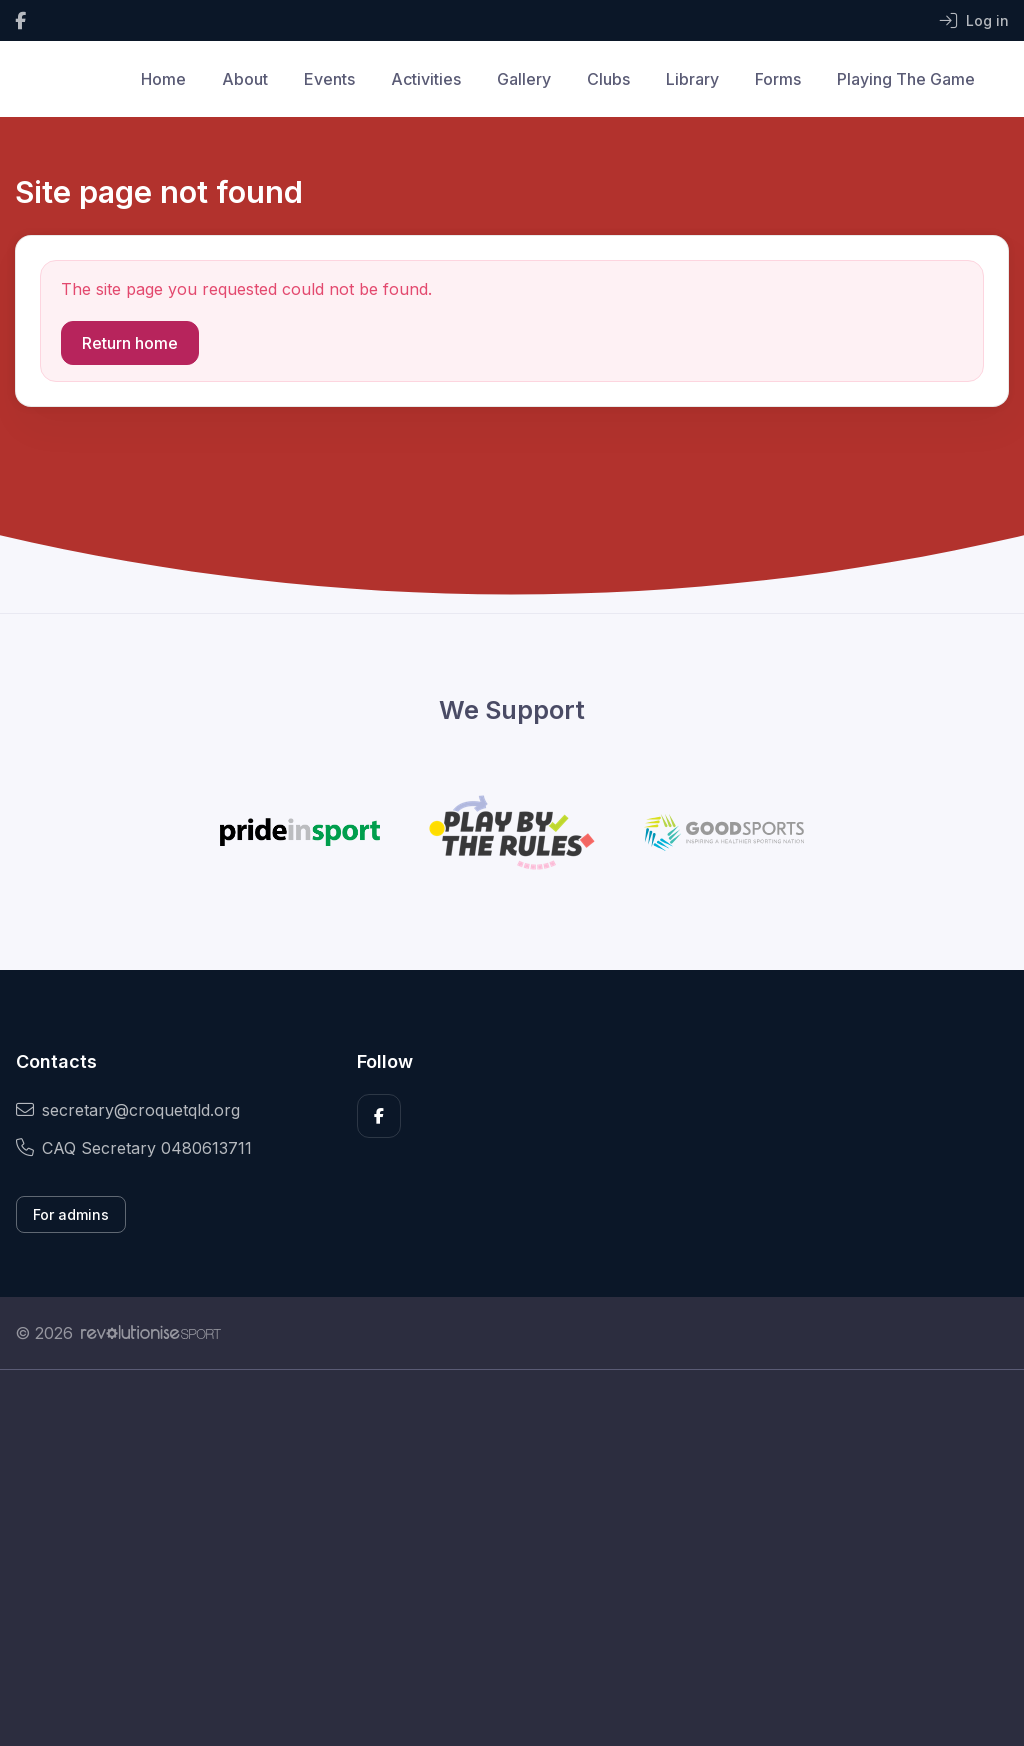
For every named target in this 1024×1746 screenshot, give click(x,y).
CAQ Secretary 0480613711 (134, 1148)
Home (163, 79)
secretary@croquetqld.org (128, 1110)
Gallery (524, 79)
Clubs (608, 79)
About (245, 79)
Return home (130, 343)
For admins (71, 1214)
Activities (426, 79)
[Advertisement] (512, 1558)
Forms (778, 79)
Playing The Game (906, 79)
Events (329, 79)
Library (692, 79)
